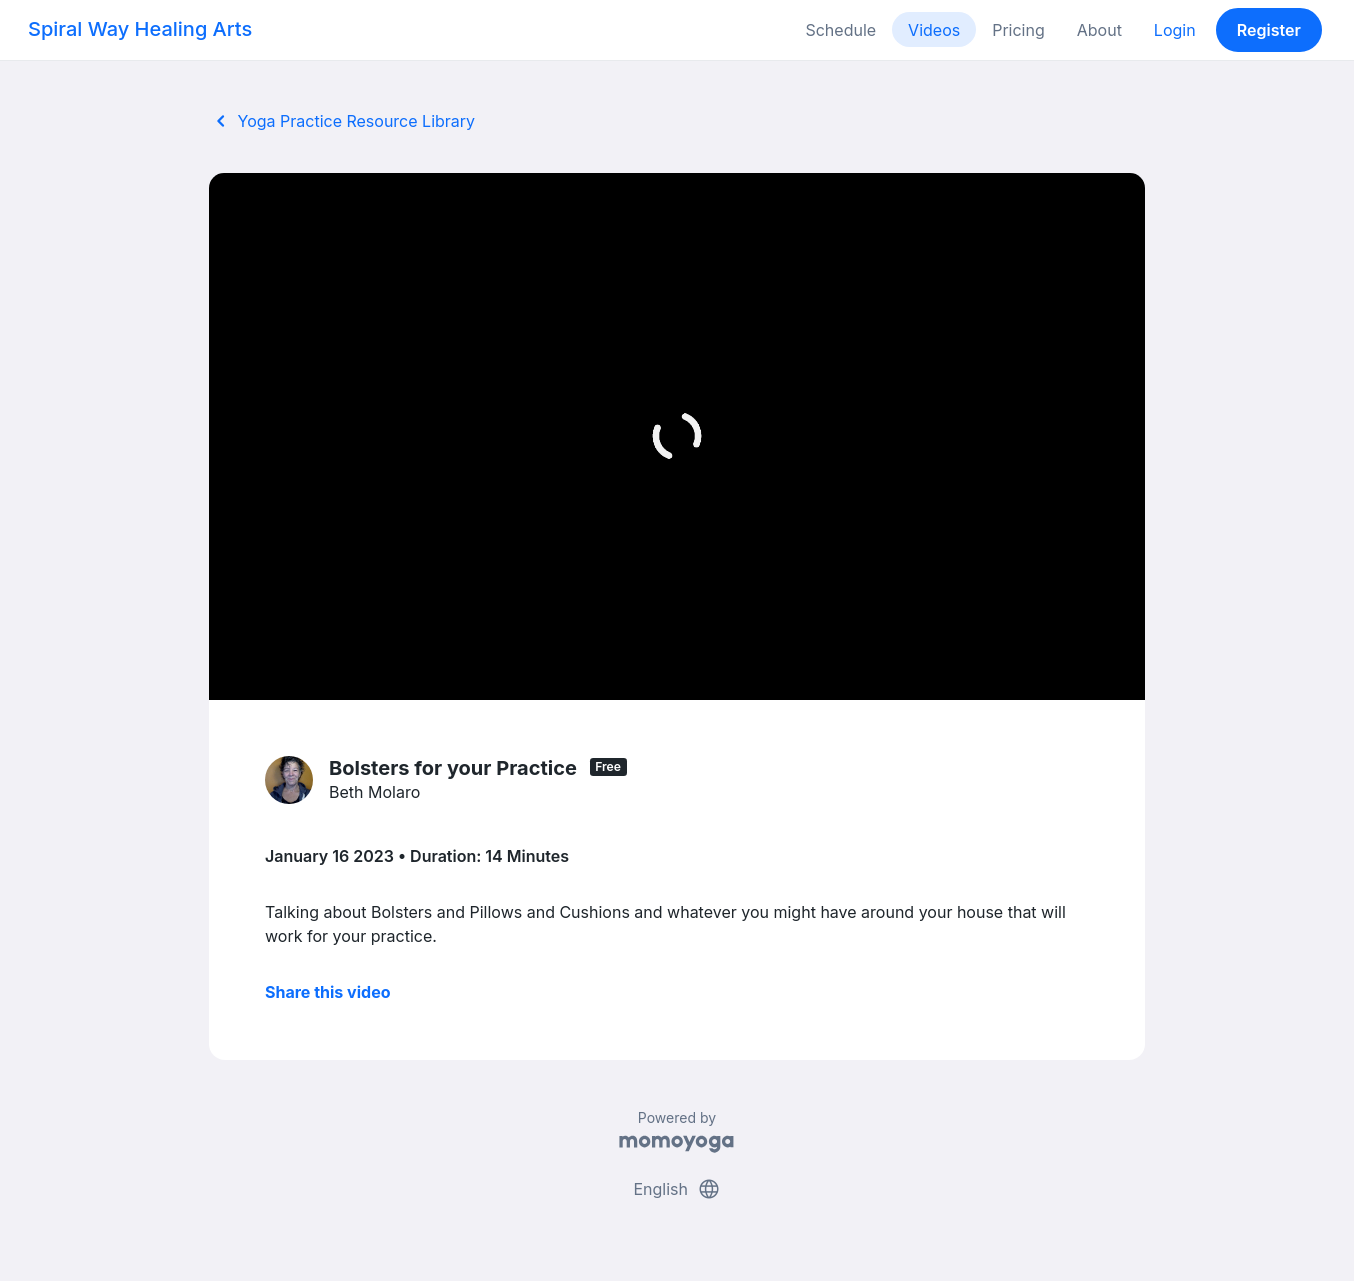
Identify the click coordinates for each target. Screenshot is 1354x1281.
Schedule (840, 30)
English (676, 1189)
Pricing (1018, 30)
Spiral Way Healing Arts (140, 29)
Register (1269, 30)
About (1099, 30)
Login (1175, 30)
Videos (934, 30)
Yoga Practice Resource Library (342, 121)
